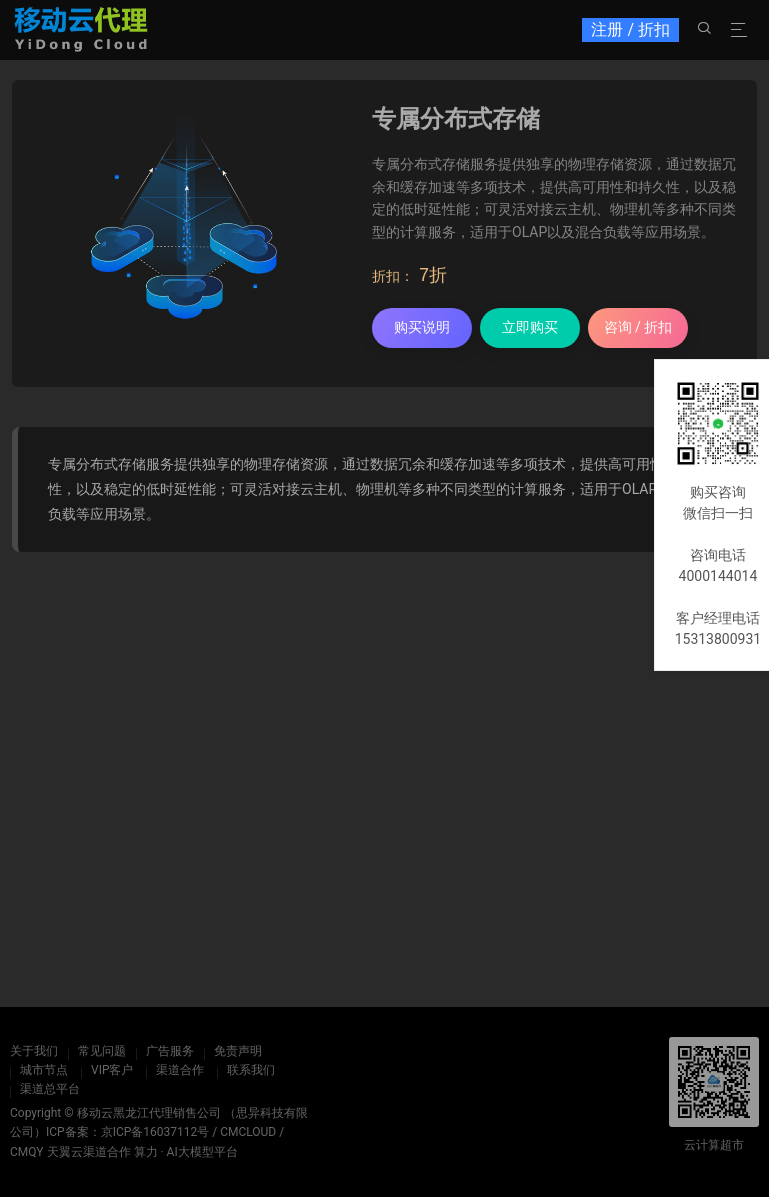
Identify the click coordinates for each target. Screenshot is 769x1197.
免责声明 (238, 1051)
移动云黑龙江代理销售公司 (149, 1113)
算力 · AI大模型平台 (186, 1152)
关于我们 (34, 1051)
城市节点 (44, 1070)
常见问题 (102, 1051)
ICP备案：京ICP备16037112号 (127, 1132)
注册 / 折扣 (630, 29)
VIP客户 (112, 1070)
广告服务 (170, 1051)
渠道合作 (180, 1070)
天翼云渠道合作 (89, 1152)
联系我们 (251, 1070)
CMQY (27, 1152)
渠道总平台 (50, 1089)
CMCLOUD (248, 1132)
